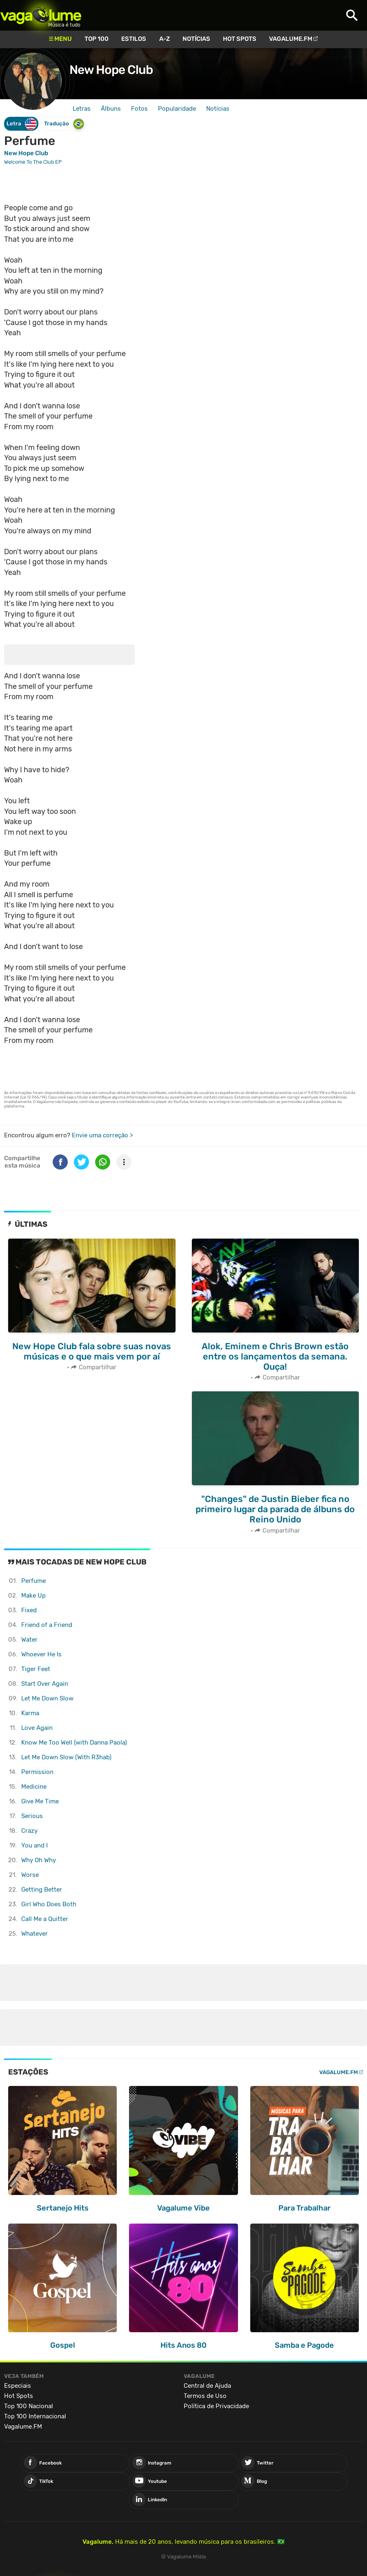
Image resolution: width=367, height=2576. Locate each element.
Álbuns (111, 108)
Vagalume (41, 15)
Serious (32, 1816)
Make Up (33, 1595)
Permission (37, 1772)
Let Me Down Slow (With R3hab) (66, 1757)
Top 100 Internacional (35, 2416)
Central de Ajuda (207, 2385)
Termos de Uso (205, 2396)
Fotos (139, 108)
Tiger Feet (35, 1669)
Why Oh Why (38, 1860)
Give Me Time (40, 1801)
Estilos (133, 38)
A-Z (164, 38)
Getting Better (41, 1889)
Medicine (34, 1786)
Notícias (196, 38)
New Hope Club (111, 69)
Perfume (33, 1580)
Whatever (34, 1933)
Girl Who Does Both (48, 1904)
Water (29, 1639)
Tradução (64, 124)
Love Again (37, 1727)
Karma (30, 1713)
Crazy (29, 1830)
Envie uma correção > (102, 1135)
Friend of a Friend (46, 1625)
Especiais (17, 2385)
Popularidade (177, 108)
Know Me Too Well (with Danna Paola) (74, 1742)
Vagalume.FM (290, 38)
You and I (34, 1845)
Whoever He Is (41, 1654)
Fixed (29, 1610)
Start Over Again (44, 1683)
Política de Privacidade (216, 2406)
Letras (82, 108)
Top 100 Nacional (28, 2406)
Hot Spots (239, 38)
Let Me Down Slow (47, 1698)
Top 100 (97, 38)
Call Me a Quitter (44, 1919)
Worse (30, 1875)
